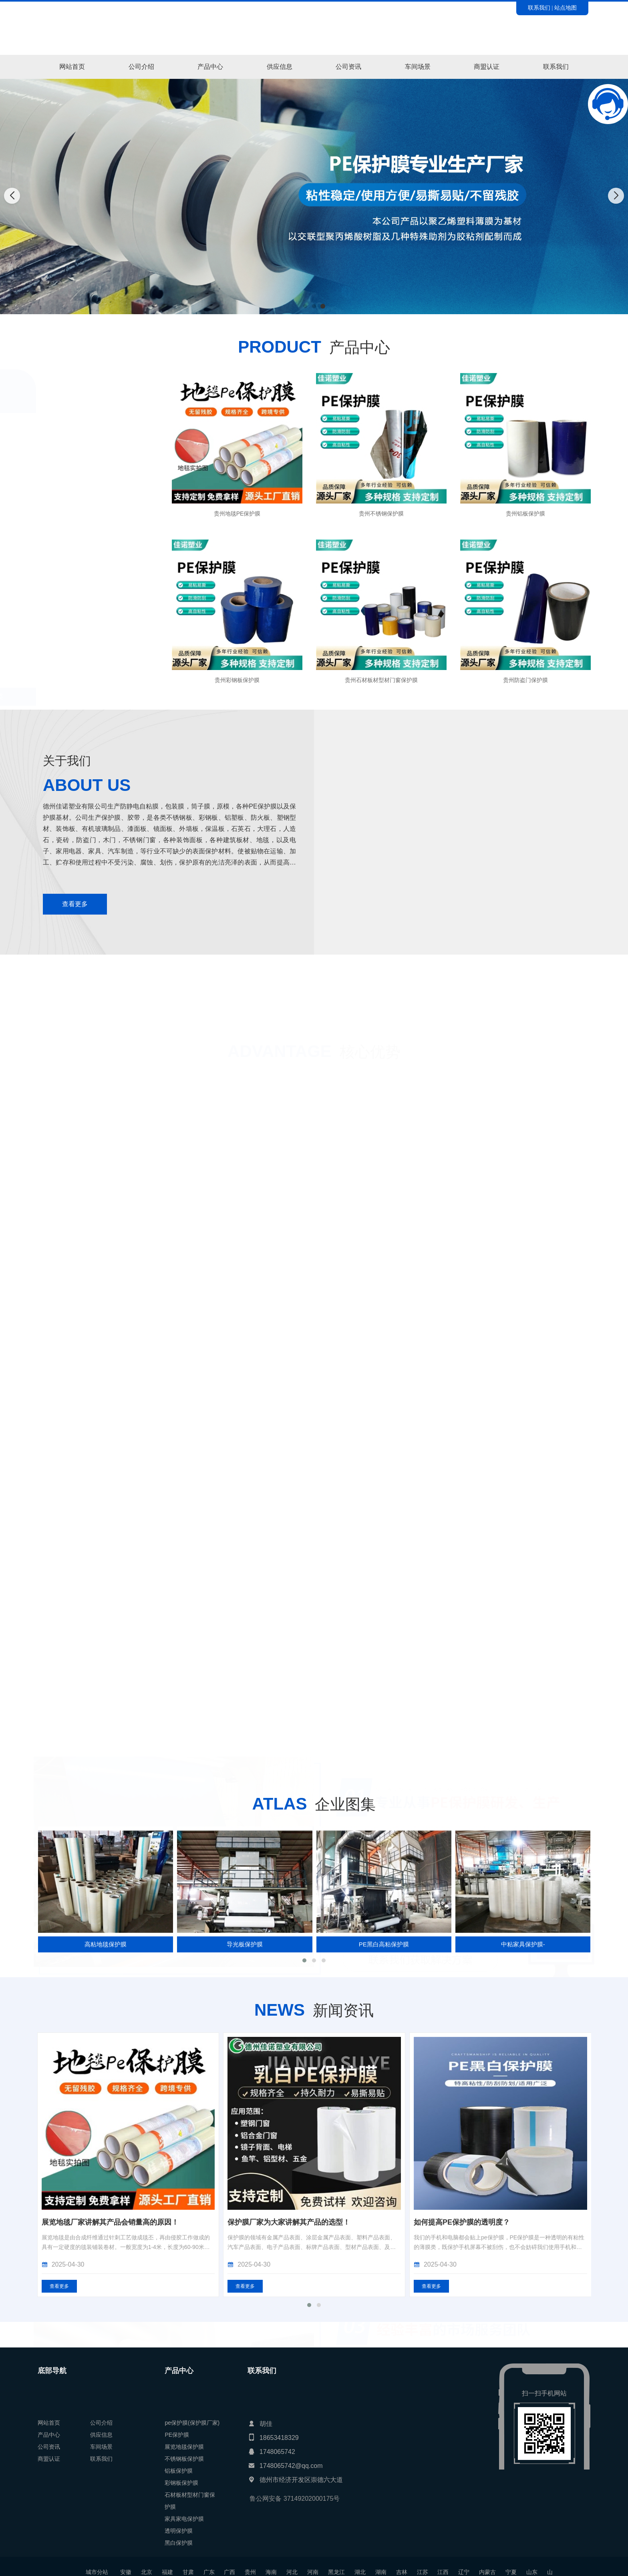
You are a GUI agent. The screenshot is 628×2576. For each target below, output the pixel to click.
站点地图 (565, 7)
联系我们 (539, 7)
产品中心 (210, 66)
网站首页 (72, 66)
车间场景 (418, 66)
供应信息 (279, 66)
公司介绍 (141, 66)
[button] (305, 306)
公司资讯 (348, 66)
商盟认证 (486, 66)
